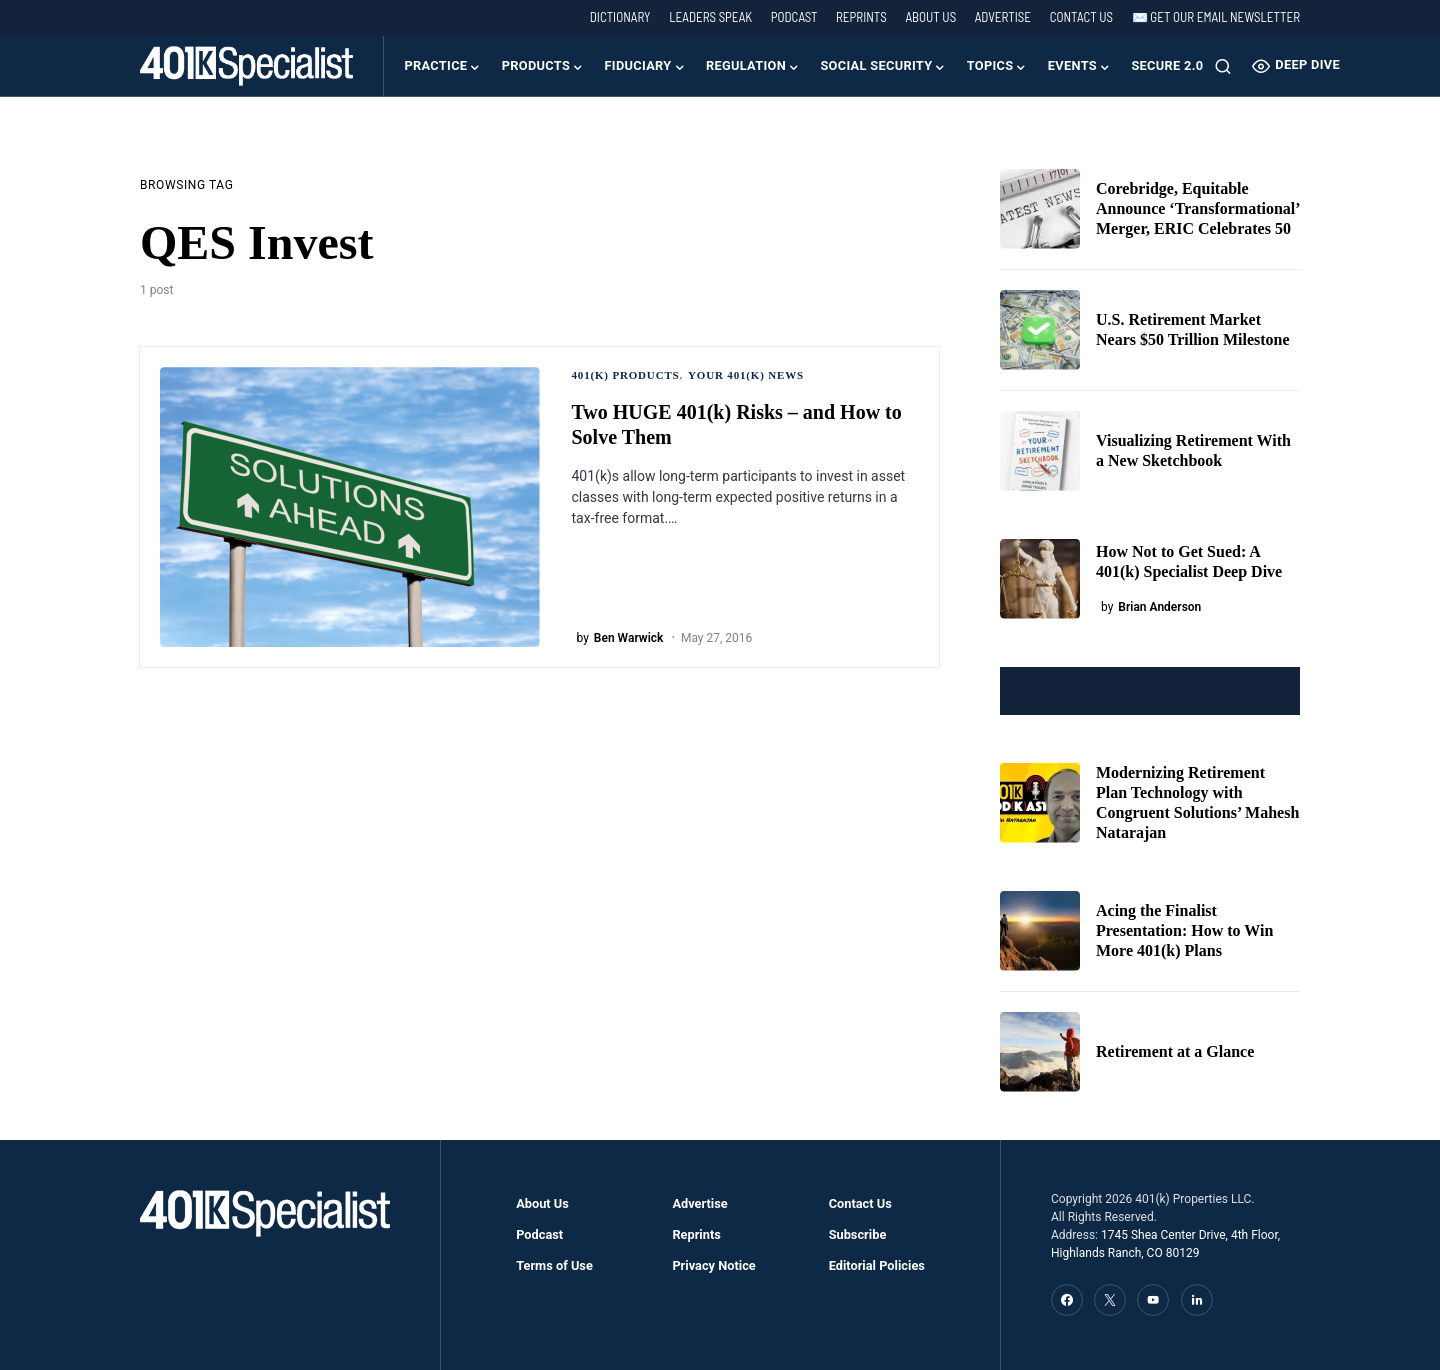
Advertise (1003, 17)
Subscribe (858, 1234)
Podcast (794, 17)
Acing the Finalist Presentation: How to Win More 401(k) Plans (1184, 930)
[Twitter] (1110, 1300)
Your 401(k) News (746, 375)
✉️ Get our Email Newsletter (1216, 17)
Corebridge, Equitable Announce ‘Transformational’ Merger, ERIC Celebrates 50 (1197, 208)
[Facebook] (1067, 1300)
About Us (930, 17)
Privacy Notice (713, 1265)
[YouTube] (1153, 1300)
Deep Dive (1296, 66)
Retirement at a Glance (1175, 1051)
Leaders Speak (710, 17)
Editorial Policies (877, 1265)
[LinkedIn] (1197, 1300)
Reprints (861, 17)
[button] (1223, 66)
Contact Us (1081, 17)
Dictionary (620, 17)
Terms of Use (554, 1265)
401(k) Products (626, 375)
